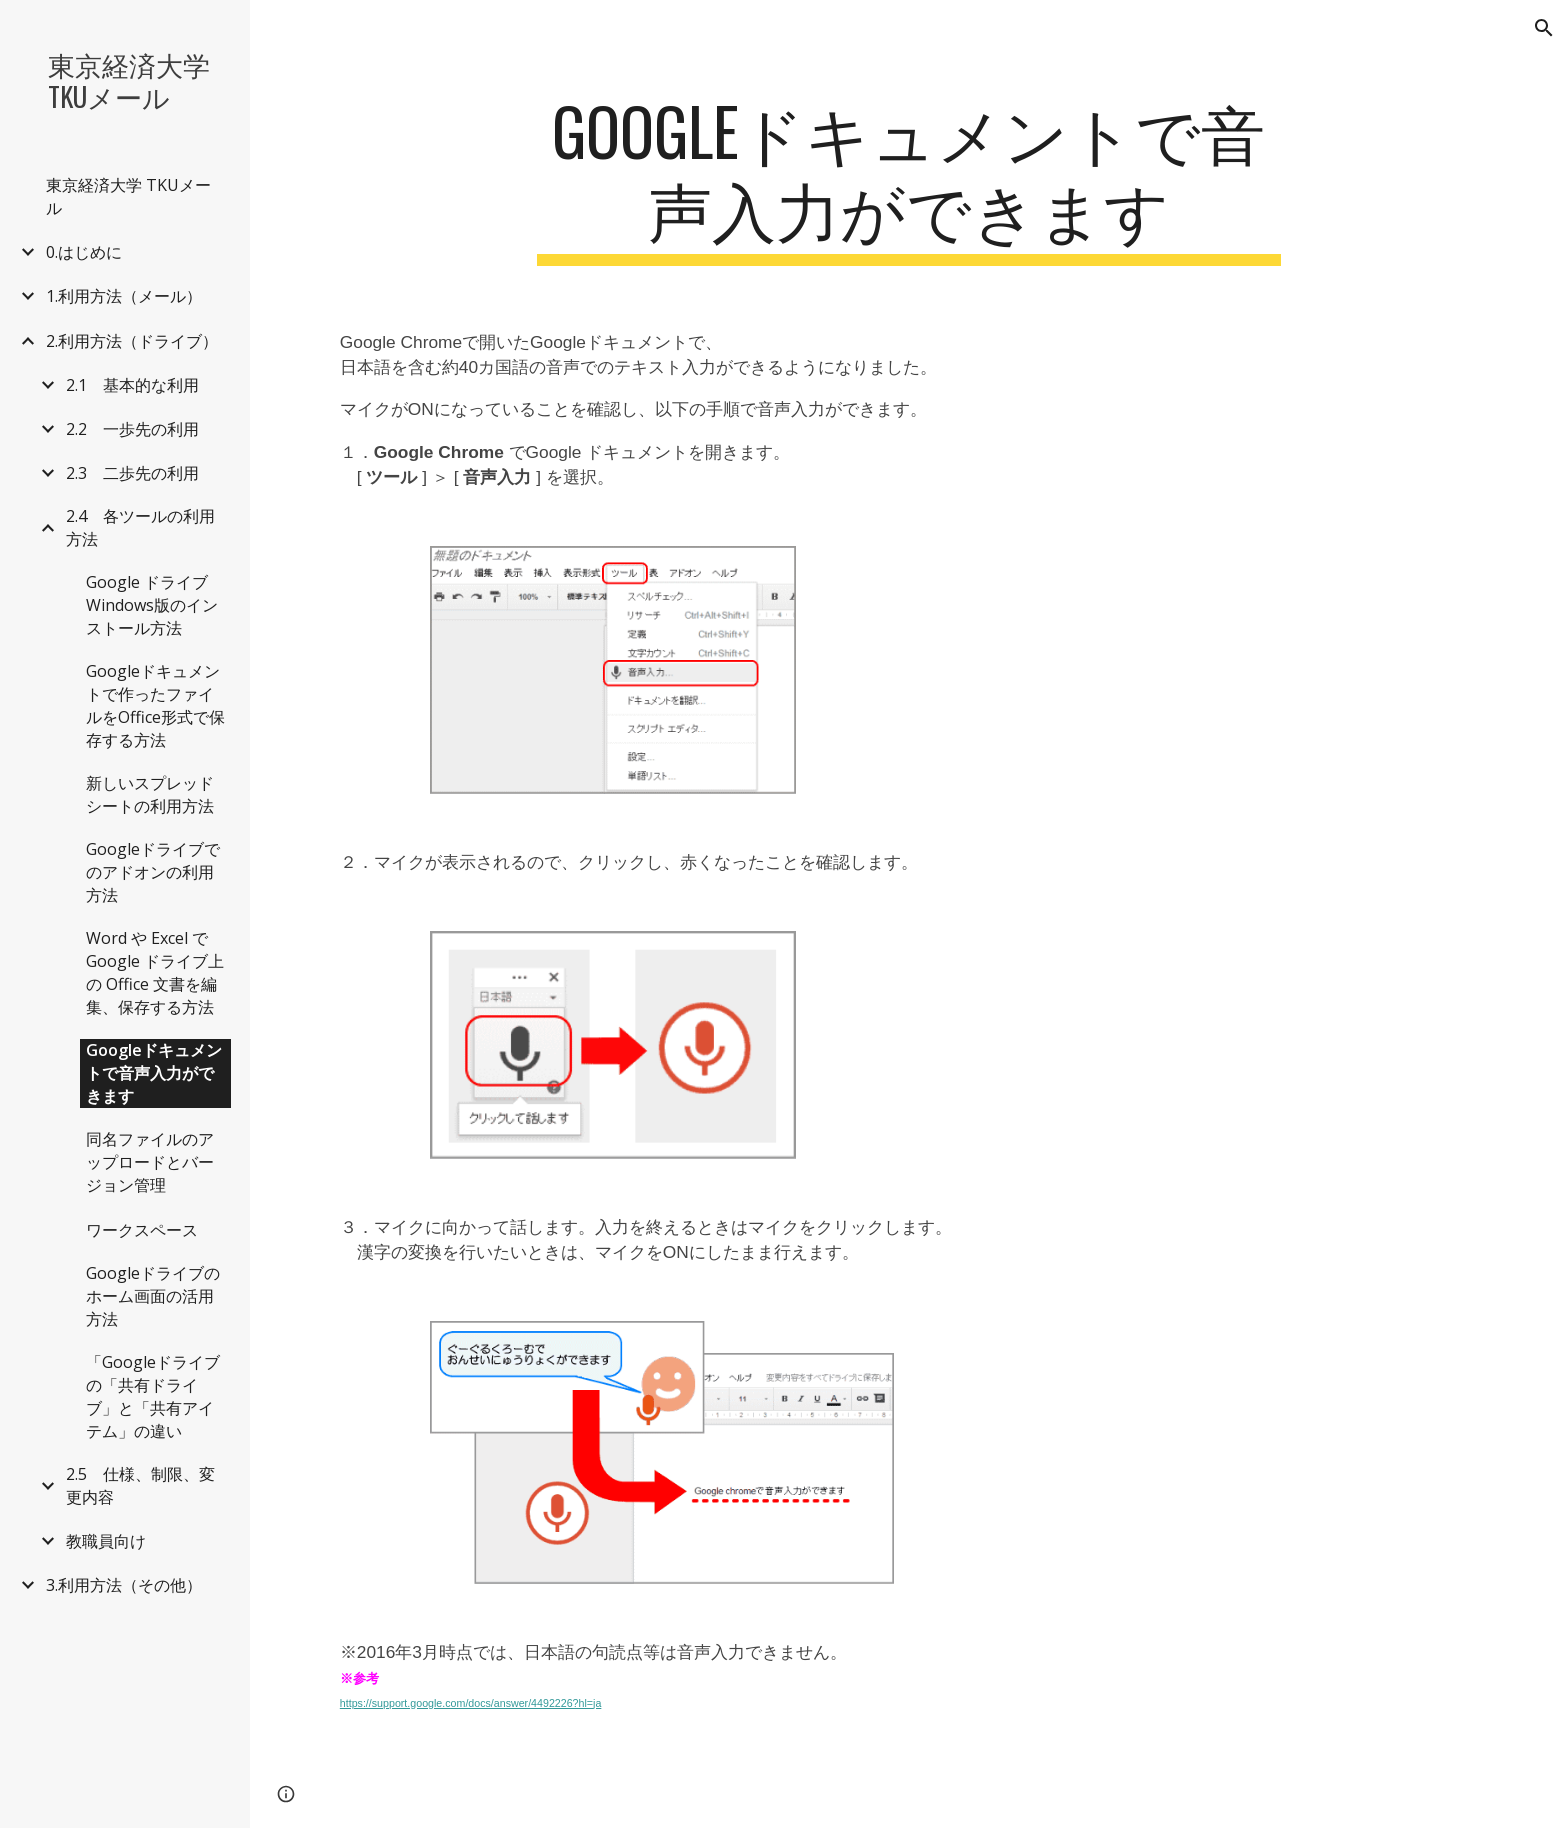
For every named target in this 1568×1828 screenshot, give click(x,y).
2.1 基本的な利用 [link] (132, 385)
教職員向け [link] (106, 1541)
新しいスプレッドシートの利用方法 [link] (150, 794)
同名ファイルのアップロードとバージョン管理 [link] (150, 1162)
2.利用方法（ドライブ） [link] (132, 341)
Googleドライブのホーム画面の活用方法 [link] (153, 1296)
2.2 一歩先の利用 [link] (132, 429)
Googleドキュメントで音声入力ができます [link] (154, 1073)
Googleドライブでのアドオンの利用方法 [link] (153, 872)
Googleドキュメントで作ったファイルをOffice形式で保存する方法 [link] (155, 705)
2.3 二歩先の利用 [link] (132, 473)
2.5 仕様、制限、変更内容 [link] (140, 1485)
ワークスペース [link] (142, 1230)
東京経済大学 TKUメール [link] (128, 196)
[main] (909, 179)
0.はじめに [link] (84, 252)
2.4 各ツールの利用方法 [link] (140, 527)
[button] (1544, 28)
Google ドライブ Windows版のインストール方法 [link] (155, 605)
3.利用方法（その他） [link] (124, 1585)
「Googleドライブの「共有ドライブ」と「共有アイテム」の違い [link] (153, 1396)
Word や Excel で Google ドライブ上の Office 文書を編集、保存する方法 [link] (155, 972)
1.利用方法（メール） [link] (124, 296)
